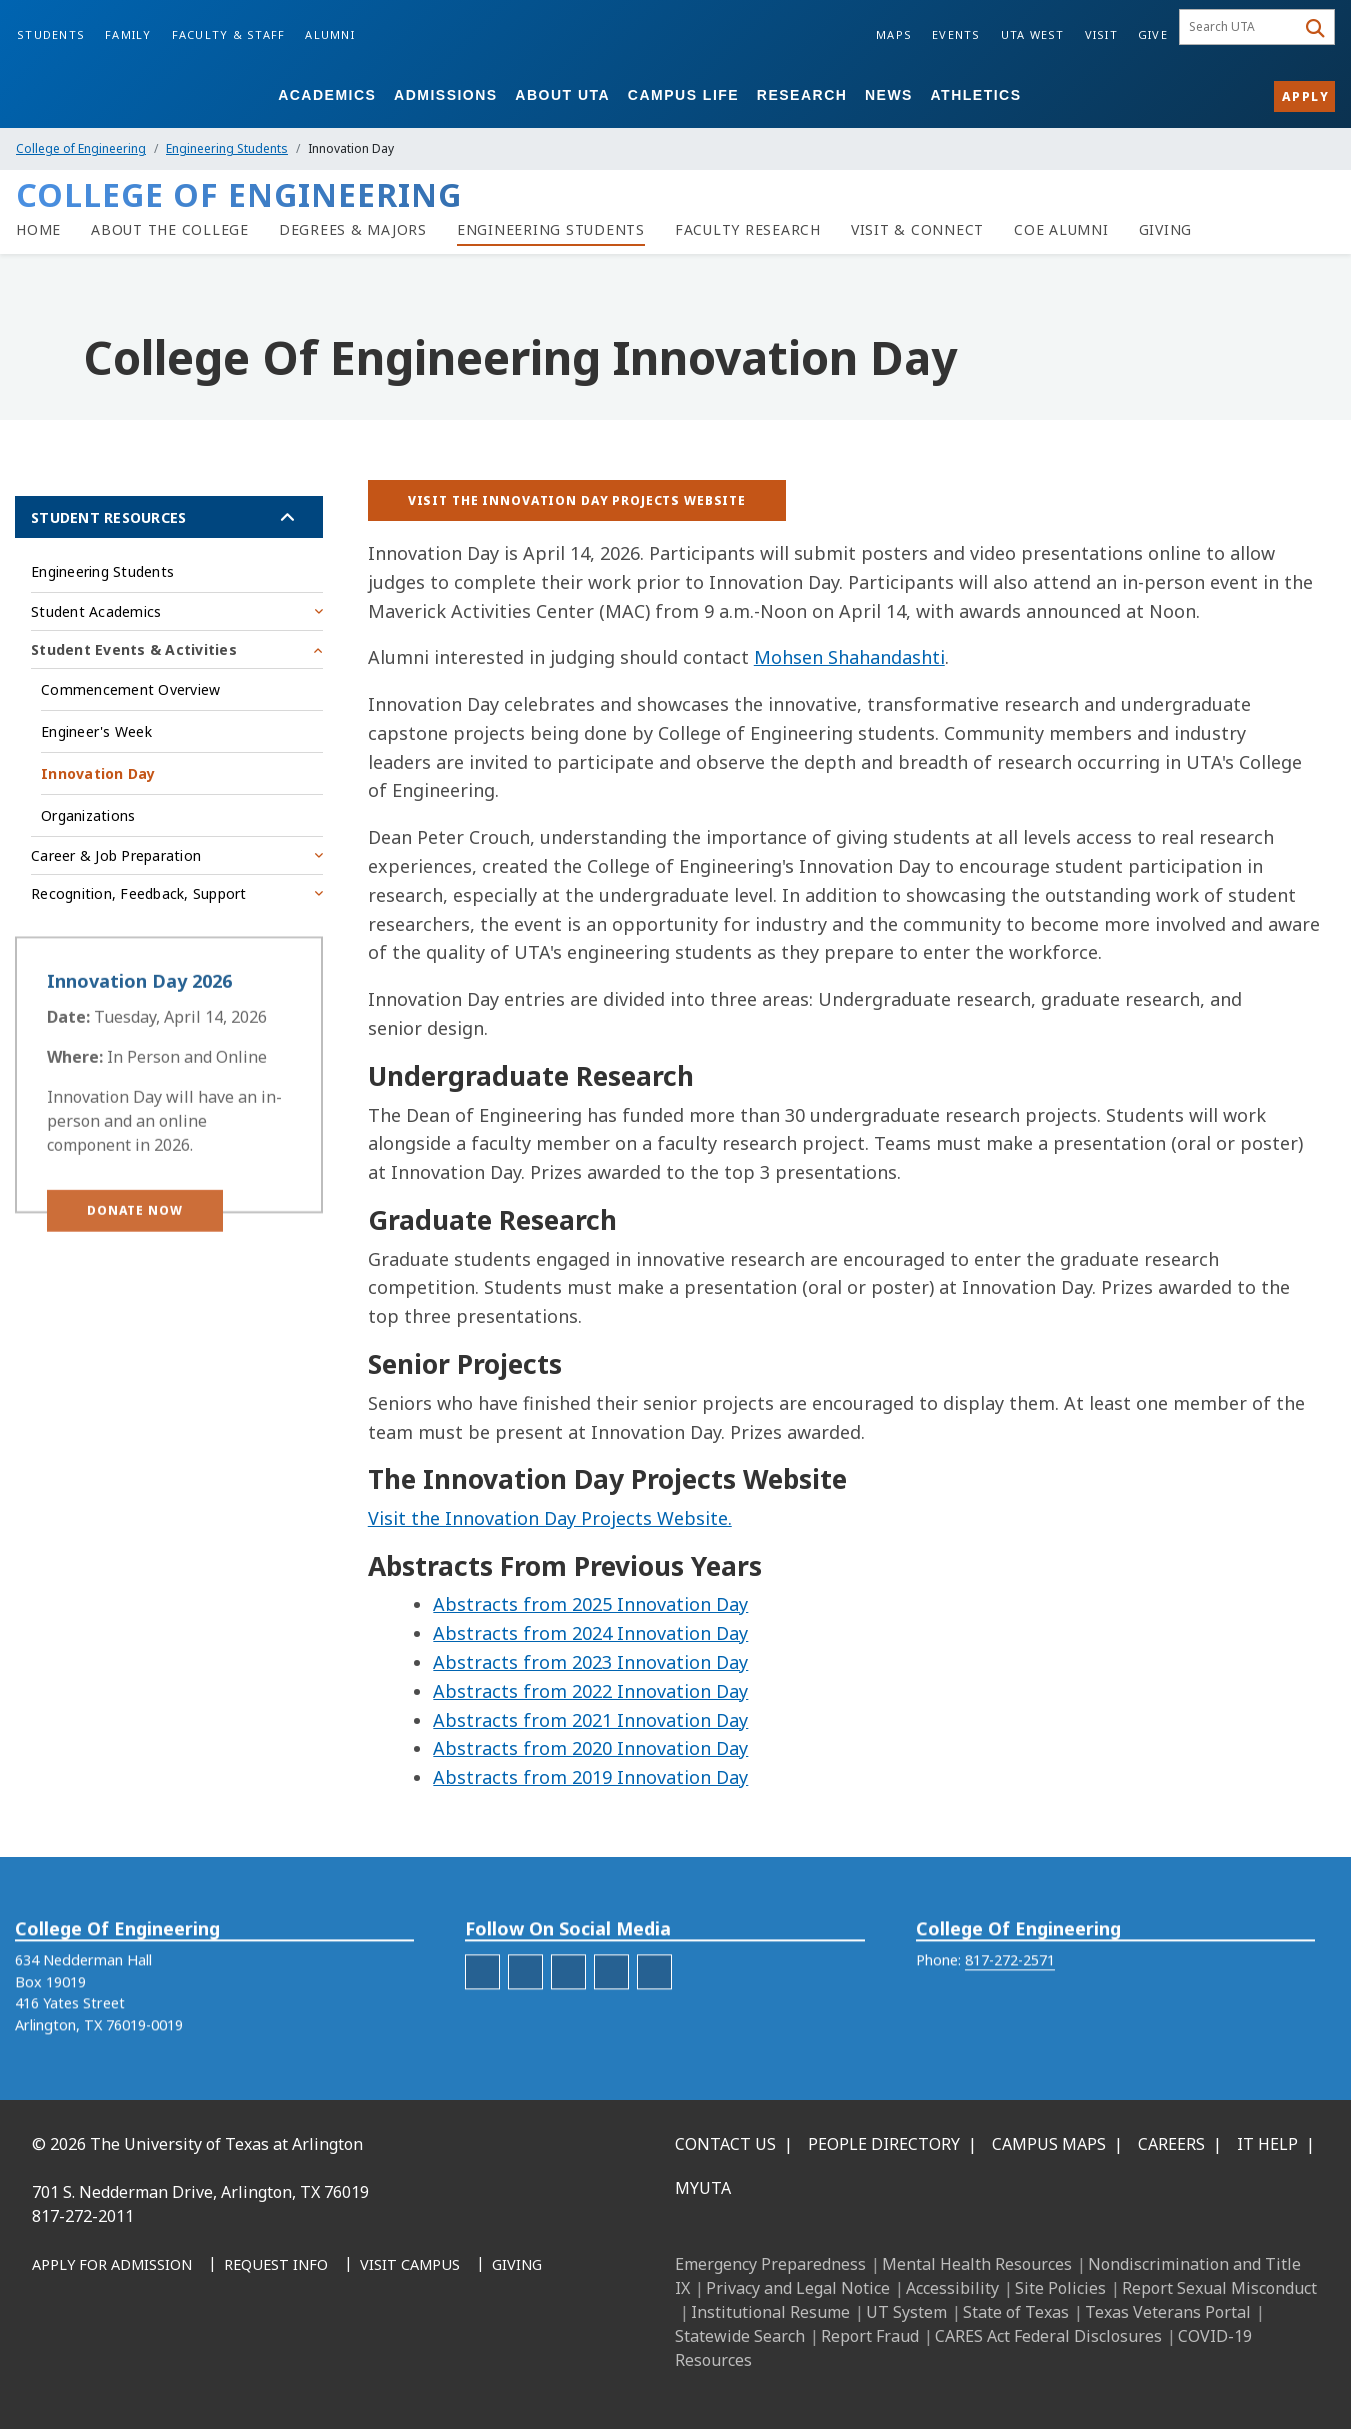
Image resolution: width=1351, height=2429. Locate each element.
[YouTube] (230, 2369)
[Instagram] (142, 2369)
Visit (1101, 34)
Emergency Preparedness (770, 2264)
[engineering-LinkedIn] (568, 2005)
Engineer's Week (96, 731)
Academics (327, 95)
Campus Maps (1049, 2144)
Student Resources (108, 517)
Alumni (330, 34)
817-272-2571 (1010, 1994)
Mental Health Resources (977, 2264)
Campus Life (683, 95)
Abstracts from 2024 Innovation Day (590, 1633)
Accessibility (952, 2288)
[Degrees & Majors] (353, 230)
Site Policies (1060, 2288)
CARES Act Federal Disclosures (1048, 2336)
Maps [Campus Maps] (894, 34)
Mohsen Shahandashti (849, 657)
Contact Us (725, 2144)
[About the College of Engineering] (170, 230)
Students (51, 34)
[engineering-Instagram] (525, 2005)
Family (128, 34)
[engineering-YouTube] (654, 2005)
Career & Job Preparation (116, 855)
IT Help (1267, 2144)
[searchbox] (1240, 27)
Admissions (446, 95)
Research (802, 95)
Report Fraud (870, 2336)
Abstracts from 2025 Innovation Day (590, 1604)
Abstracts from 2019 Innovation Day (590, 1777)
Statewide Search (740, 2336)
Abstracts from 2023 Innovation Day (590, 1662)
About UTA (562, 95)
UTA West (1033, 34)
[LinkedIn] (98, 2369)
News (889, 95)
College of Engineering (81, 148)
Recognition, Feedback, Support (139, 893)
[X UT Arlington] (186, 2369)
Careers (1171, 2144)
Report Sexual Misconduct (1219, 2288)
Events (956, 34)
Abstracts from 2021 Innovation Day (590, 1720)
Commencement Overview (130, 689)
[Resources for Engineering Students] (551, 230)
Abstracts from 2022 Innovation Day (590, 1691)
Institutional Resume (770, 2312)
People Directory (884, 2144)
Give (1153, 34)
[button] (135, 1248)
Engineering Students (227, 148)
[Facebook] (54, 2369)
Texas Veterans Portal (1168, 2312)
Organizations (88, 815)
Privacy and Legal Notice (798, 2288)
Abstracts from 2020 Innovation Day (590, 1748)
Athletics (976, 95)
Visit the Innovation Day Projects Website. (550, 1518)
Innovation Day (98, 773)
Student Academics (96, 611)
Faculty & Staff (229, 34)
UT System (906, 2312)
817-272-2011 (83, 2216)
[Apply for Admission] (112, 2266)
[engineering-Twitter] (611, 2005)
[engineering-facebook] (482, 2005)
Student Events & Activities (134, 649)
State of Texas (1016, 2312)
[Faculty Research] (748, 230)
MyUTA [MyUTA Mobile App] (703, 2188)
